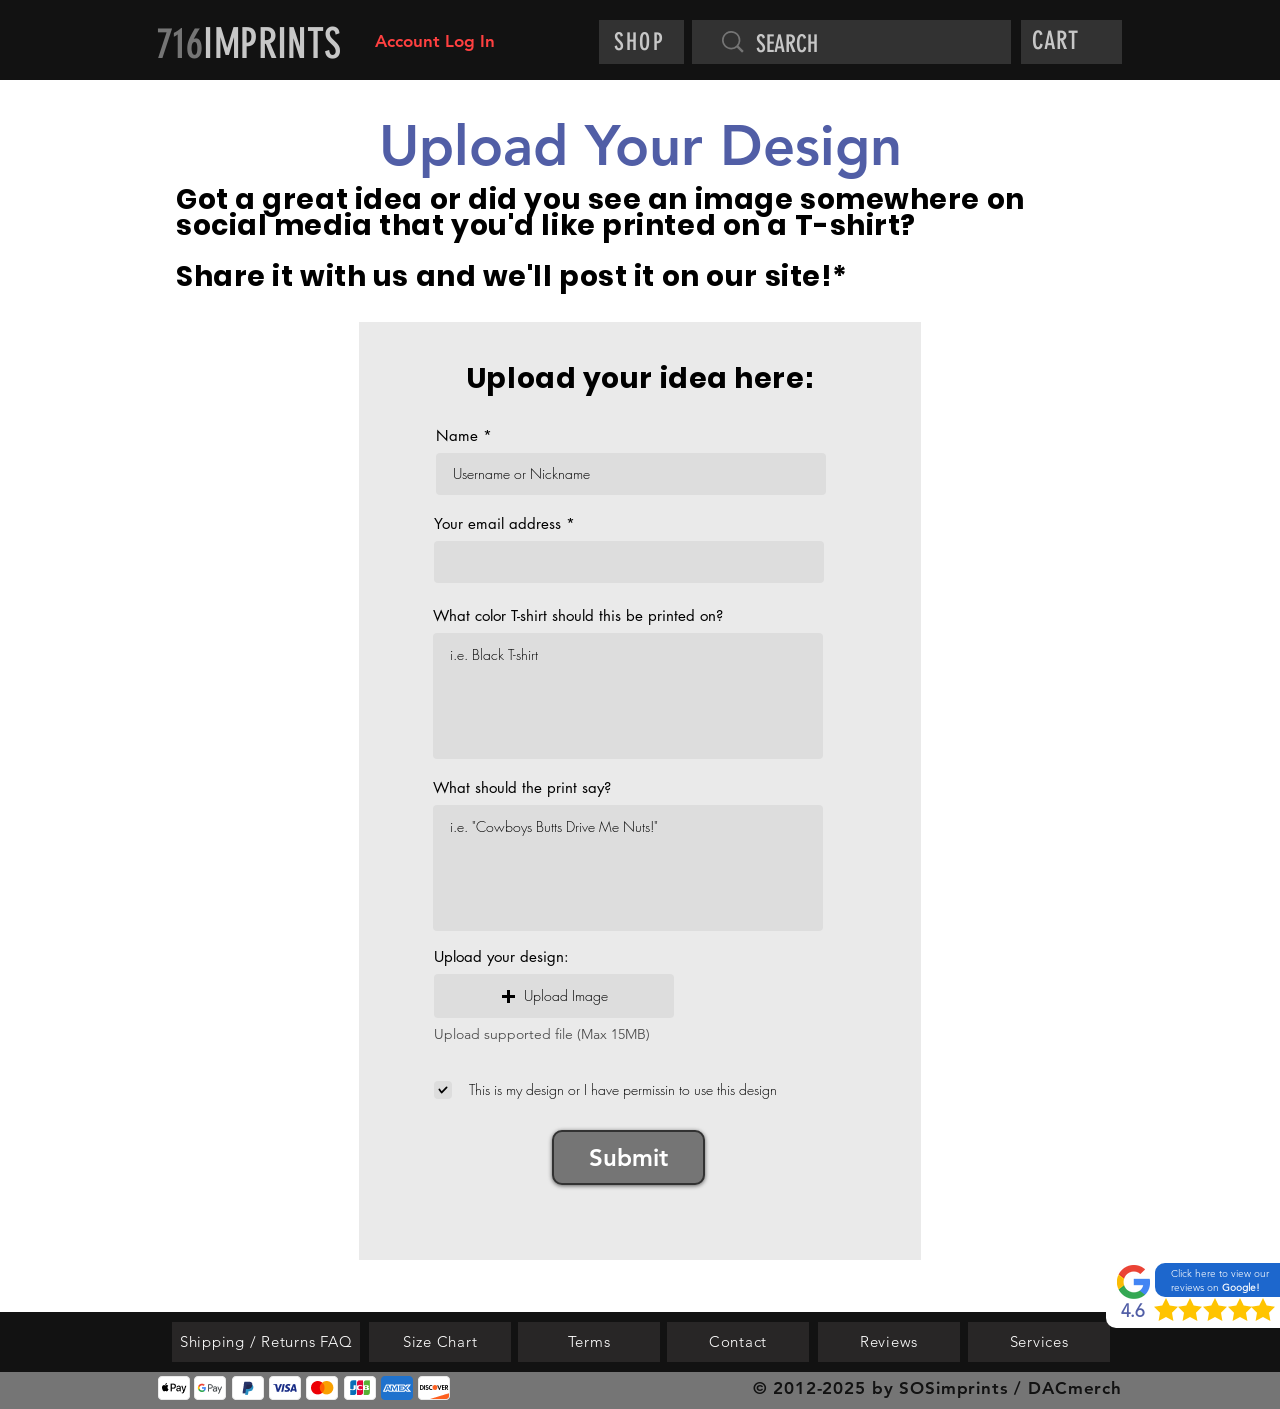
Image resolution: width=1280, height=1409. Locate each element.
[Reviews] (889, 1342)
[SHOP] (641, 42)
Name (457, 435)
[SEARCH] (862, 45)
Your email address (497, 523)
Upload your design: (501, 956)
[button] (1074, 40)
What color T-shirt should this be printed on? (578, 615)
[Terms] (589, 1342)
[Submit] (628, 1157)
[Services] (1039, 1342)
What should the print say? (522, 787)
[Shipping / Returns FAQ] (266, 1342)
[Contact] (738, 1342)
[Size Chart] (440, 1342)
